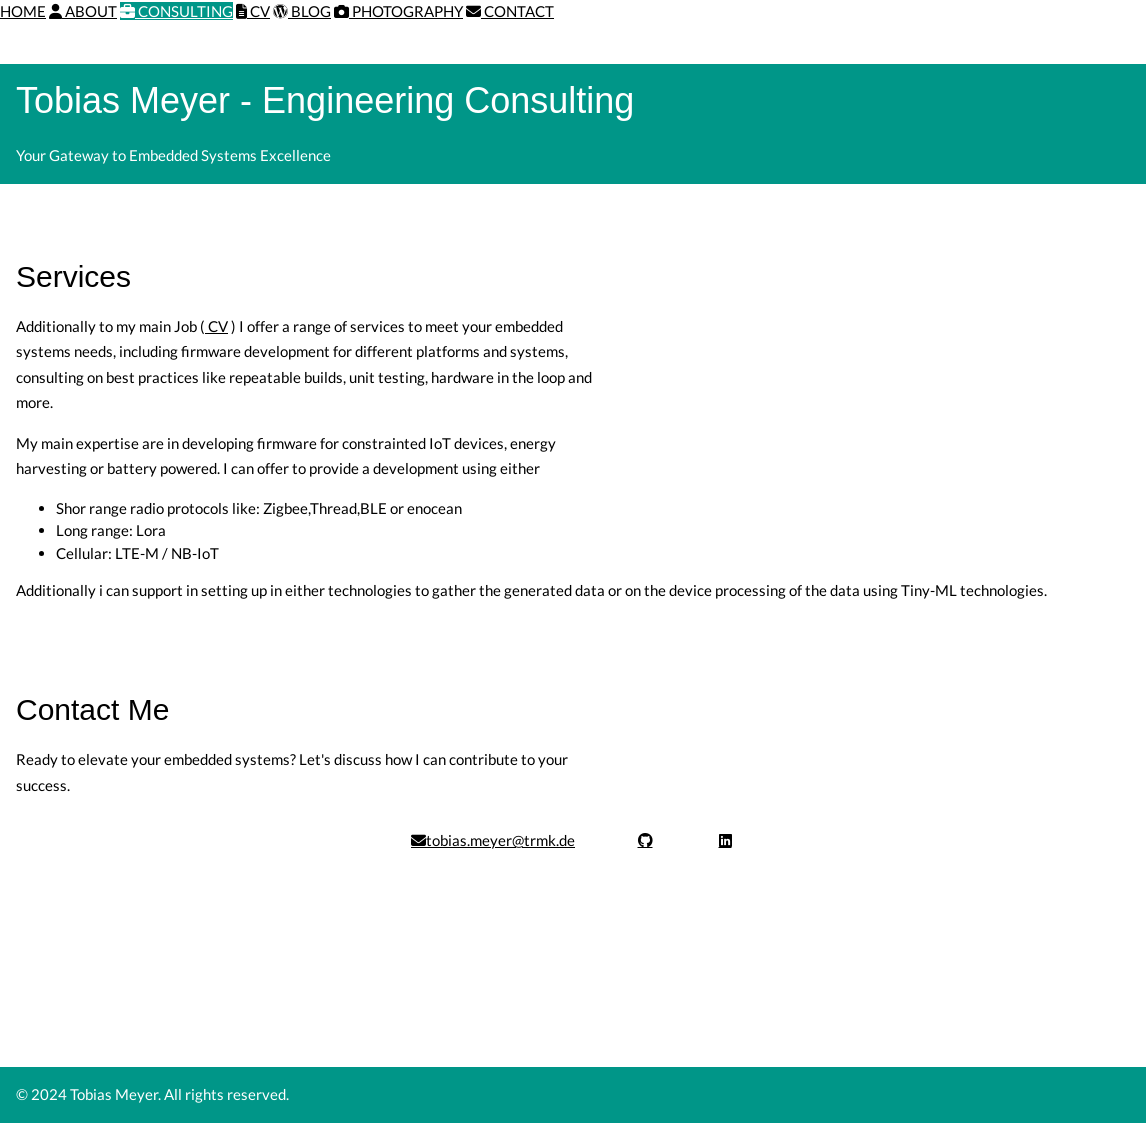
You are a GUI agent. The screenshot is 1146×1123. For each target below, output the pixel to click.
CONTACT (510, 11)
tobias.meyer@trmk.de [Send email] (493, 840)
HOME (23, 11)
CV (253, 11)
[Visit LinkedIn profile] (725, 840)
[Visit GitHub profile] (645, 840)
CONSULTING (176, 11)
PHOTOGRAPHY (398, 11)
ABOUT (83, 11)
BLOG (302, 11)
